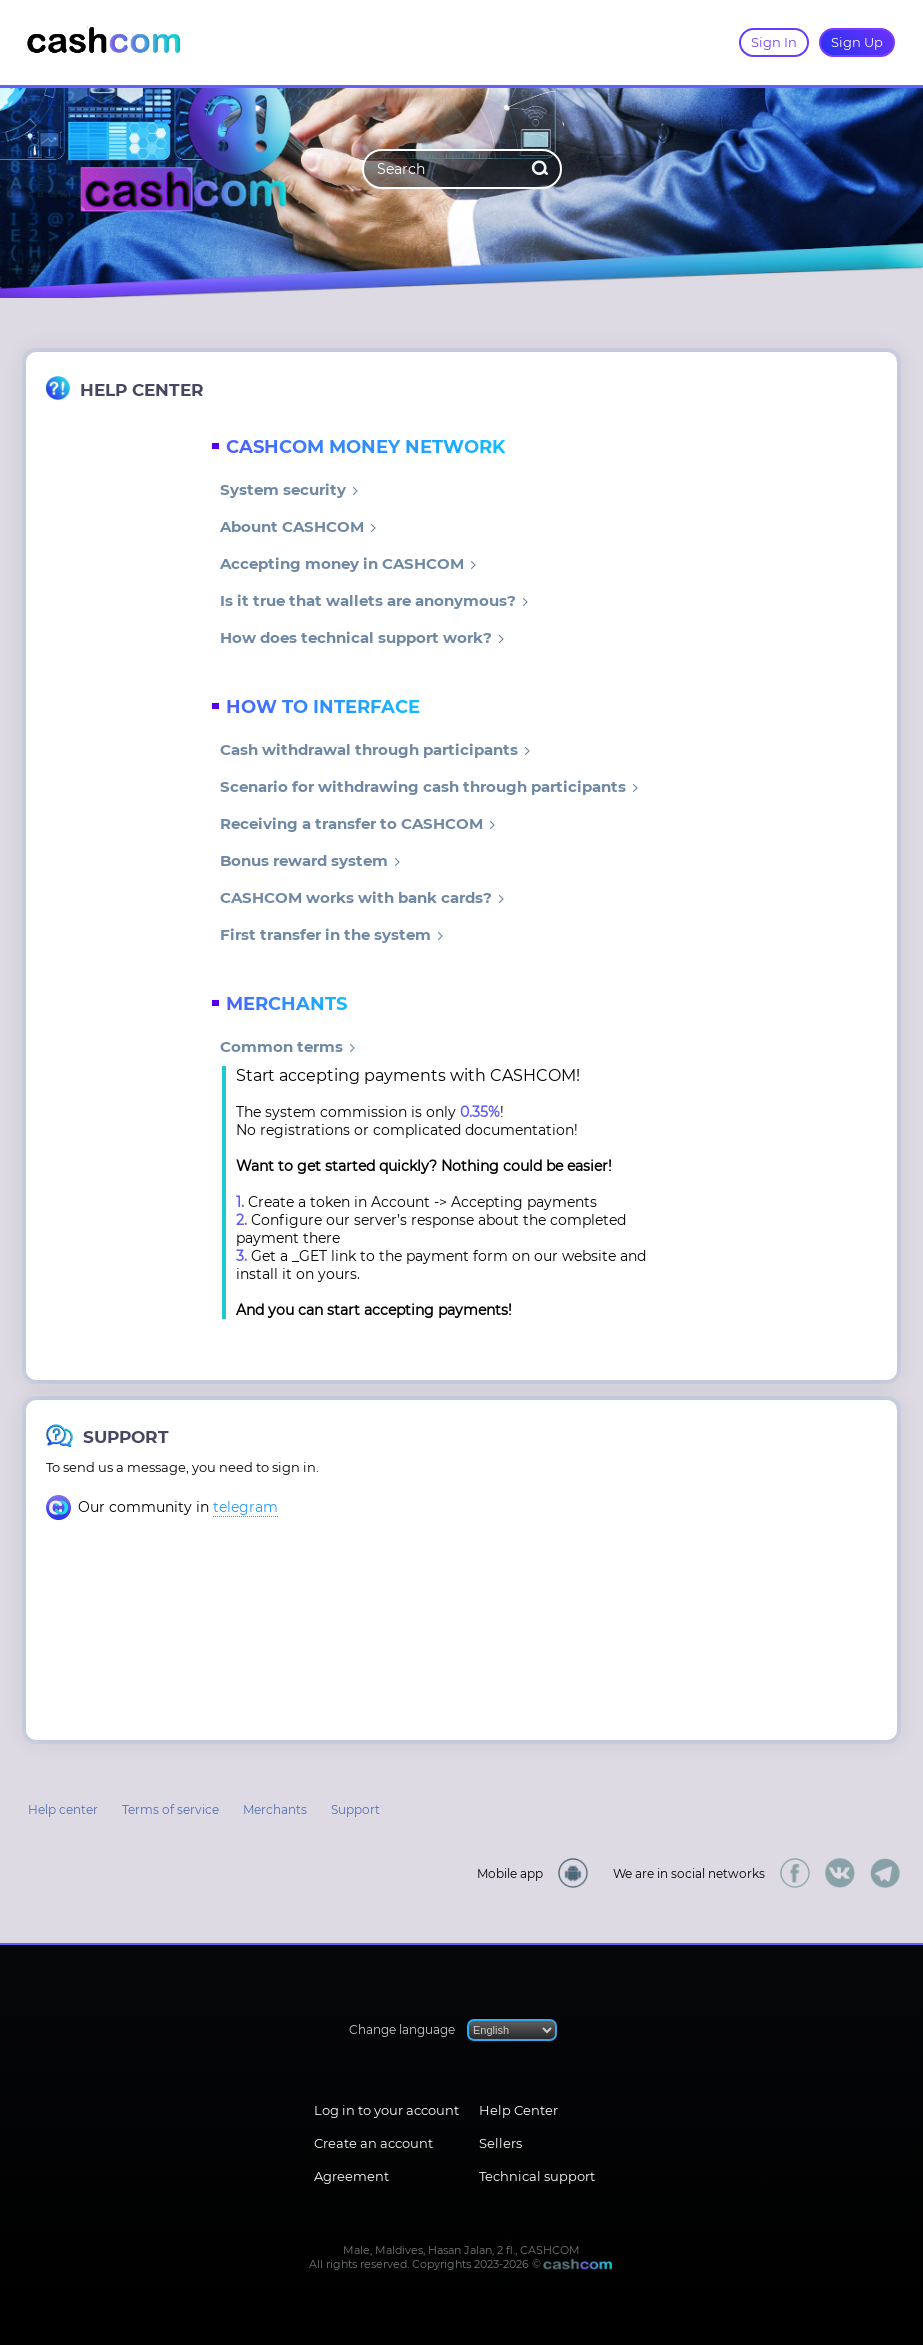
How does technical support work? (362, 637)
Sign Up (857, 42)
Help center (63, 1809)
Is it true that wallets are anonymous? (374, 600)
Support (355, 1809)
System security (289, 489)
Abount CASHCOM (298, 526)
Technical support (537, 2176)
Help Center (518, 2110)
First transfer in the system (332, 934)
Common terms (288, 1046)
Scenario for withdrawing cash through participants (429, 786)
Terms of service (170, 1809)
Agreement (351, 2176)
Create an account (373, 2143)
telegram (245, 1507)
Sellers (500, 2143)
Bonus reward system (310, 860)
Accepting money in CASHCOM (348, 563)
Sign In (774, 42)
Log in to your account (386, 2110)
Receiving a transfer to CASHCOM (358, 823)
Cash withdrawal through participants (375, 749)
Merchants (275, 1809)
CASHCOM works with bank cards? (362, 897)
